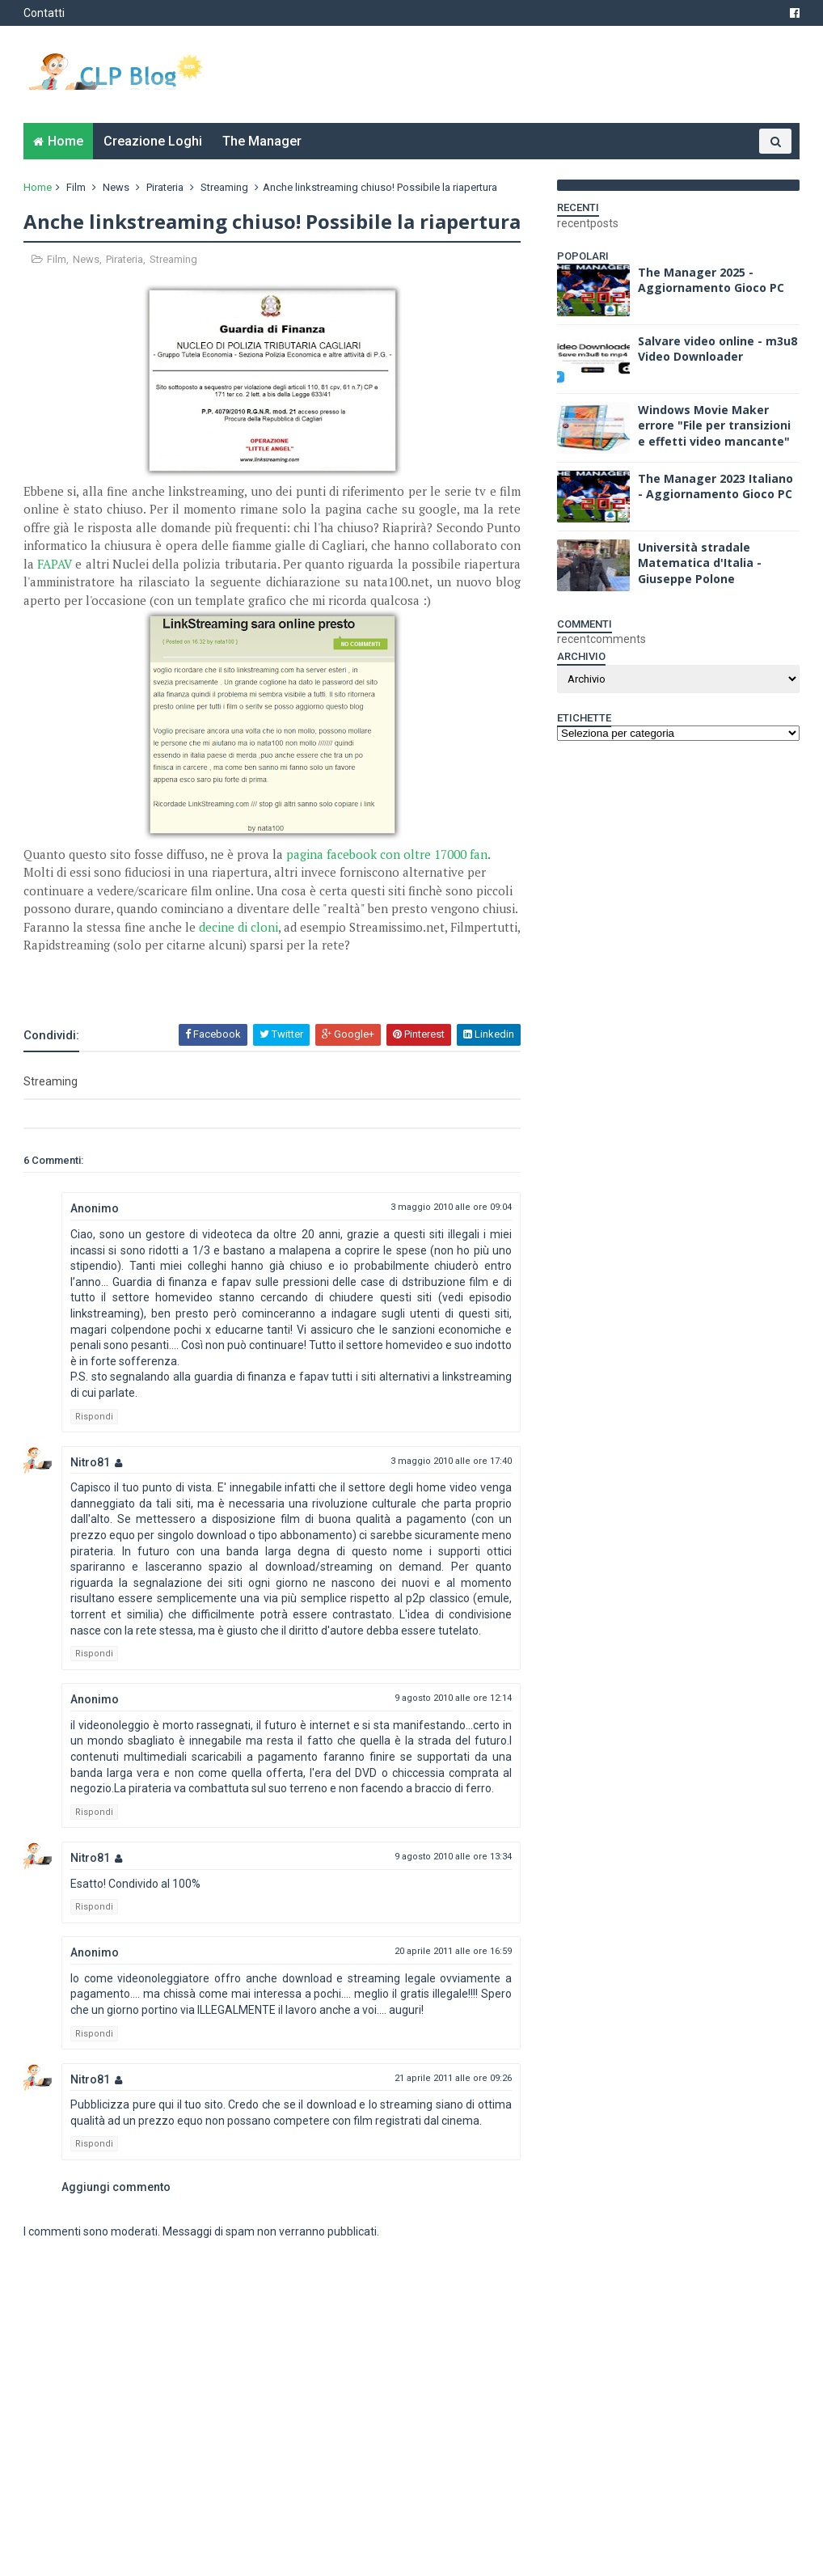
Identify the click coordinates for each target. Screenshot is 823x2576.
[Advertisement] (212, 978)
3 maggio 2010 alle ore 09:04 (451, 1207)
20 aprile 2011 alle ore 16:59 (453, 1951)
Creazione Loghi (152, 141)
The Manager (262, 141)
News (116, 187)
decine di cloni (238, 927)
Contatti (44, 12)
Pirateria (165, 187)
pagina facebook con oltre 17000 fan (386, 854)
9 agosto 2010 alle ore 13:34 (453, 1856)
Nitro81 (90, 1462)
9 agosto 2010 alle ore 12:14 (453, 1698)
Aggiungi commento (116, 2187)
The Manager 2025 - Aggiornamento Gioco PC (711, 280)
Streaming (224, 187)
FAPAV (54, 564)
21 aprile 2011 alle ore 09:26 (453, 2078)
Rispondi (94, 1416)
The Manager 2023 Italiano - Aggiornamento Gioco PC (715, 486)
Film (76, 187)
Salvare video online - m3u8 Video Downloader (717, 349)
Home (65, 141)
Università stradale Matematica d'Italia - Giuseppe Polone (700, 562)
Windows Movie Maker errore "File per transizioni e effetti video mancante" (714, 425)
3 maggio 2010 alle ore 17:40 (451, 1461)
